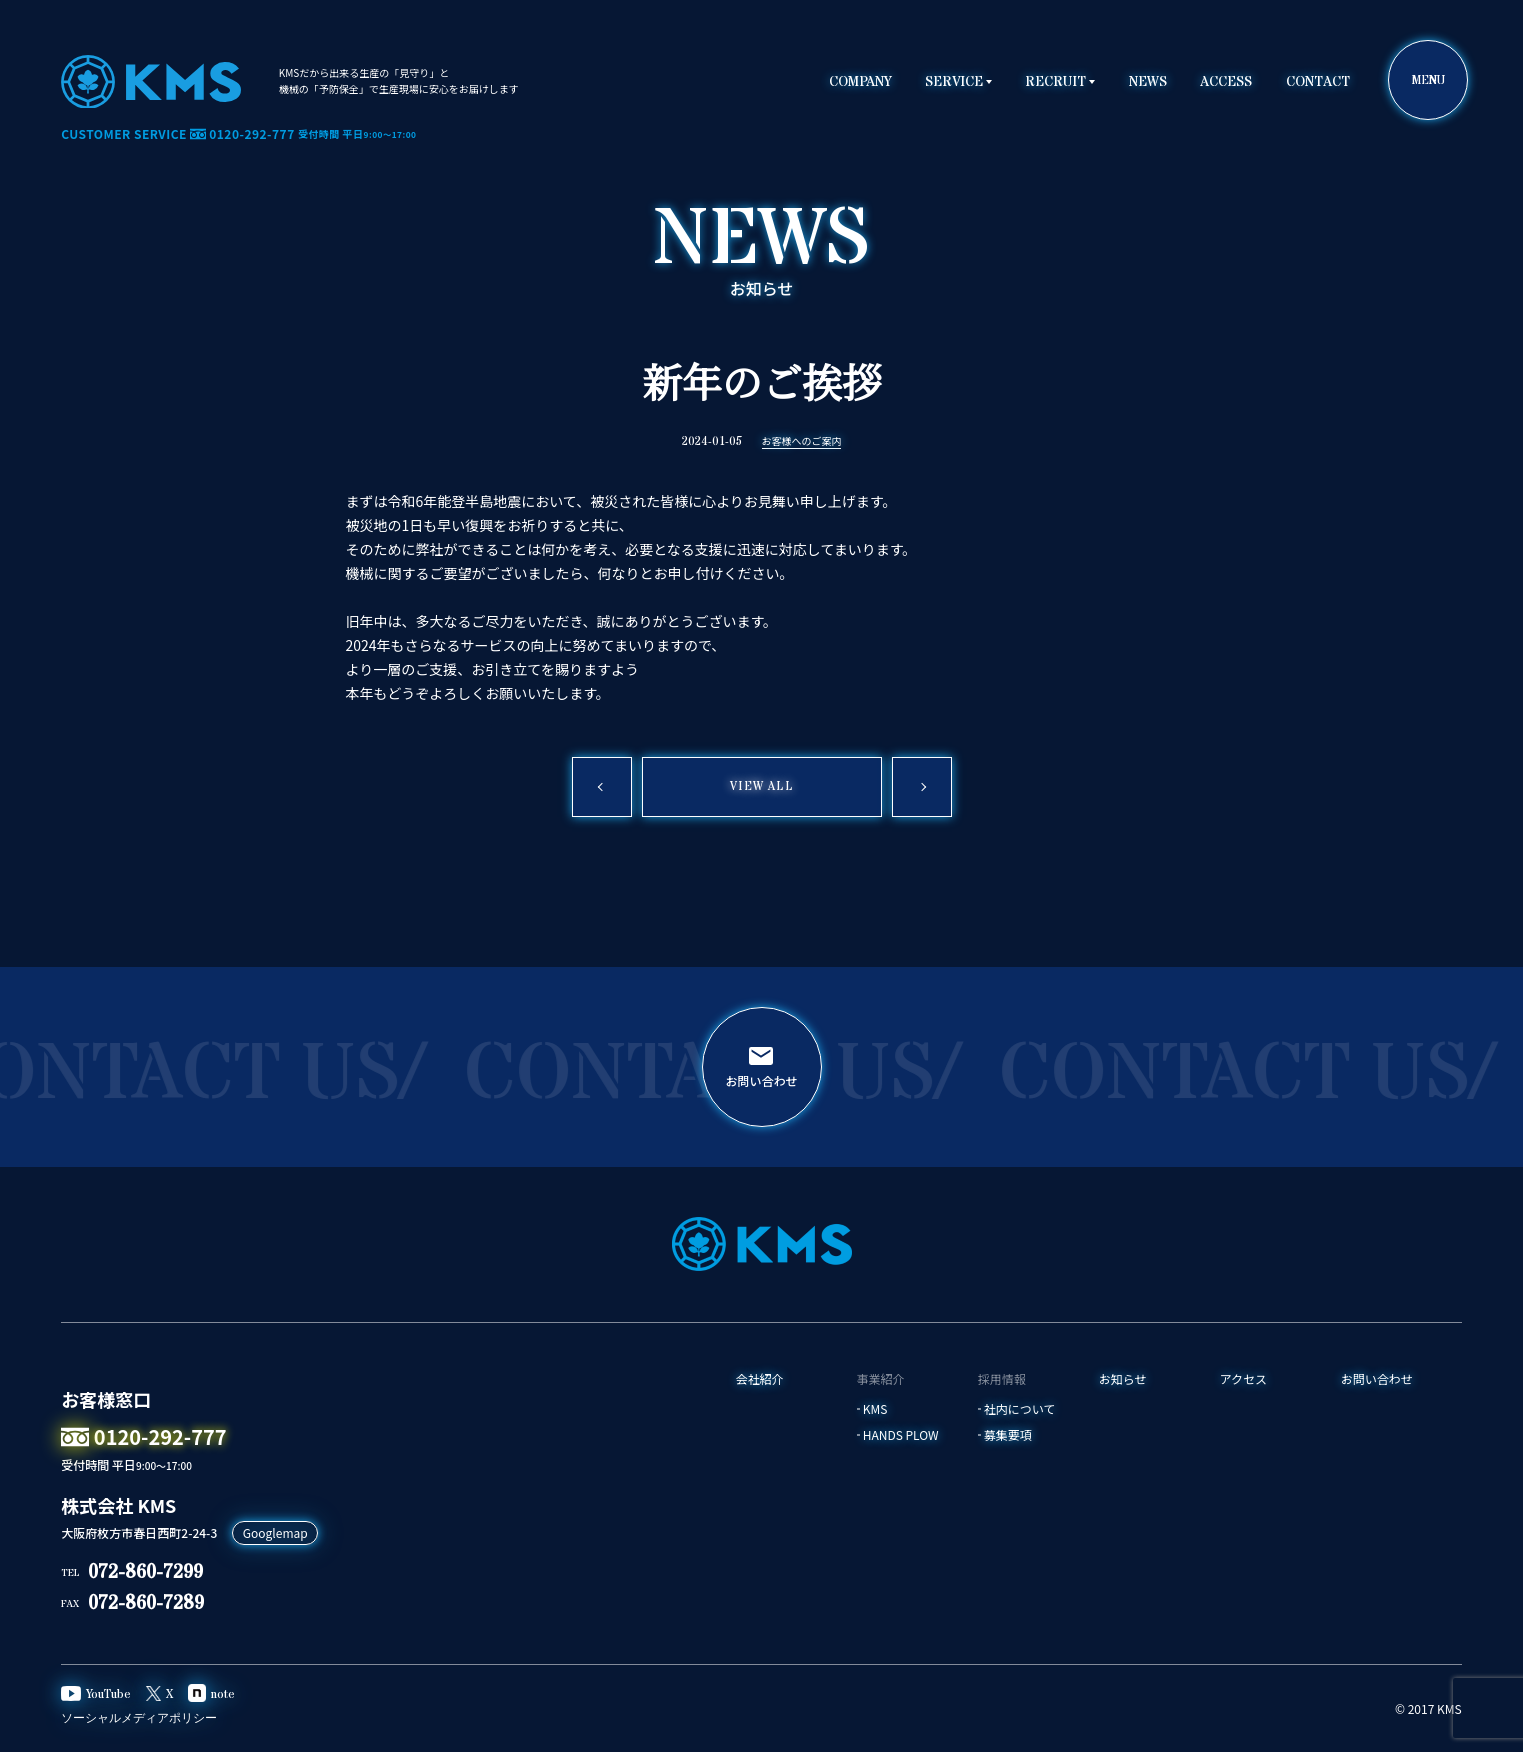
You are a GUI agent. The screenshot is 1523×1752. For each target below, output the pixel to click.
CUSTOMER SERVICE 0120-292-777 (238, 134)
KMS (875, 1409)
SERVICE (954, 82)
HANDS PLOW (901, 1435)
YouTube (96, 1695)
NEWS (1148, 82)
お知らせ (1123, 1379)
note (211, 1694)
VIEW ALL (761, 786)
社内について (1020, 1409)
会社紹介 (760, 1379)
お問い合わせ (1377, 1379)
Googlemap (275, 1532)
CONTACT (1318, 82)
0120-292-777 (143, 1437)
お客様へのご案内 (802, 442)
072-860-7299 (145, 1572)
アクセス (1243, 1379)
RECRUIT (1055, 82)
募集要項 (1008, 1435)
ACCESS (1226, 82)
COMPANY (860, 82)
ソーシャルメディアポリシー (139, 1718)
